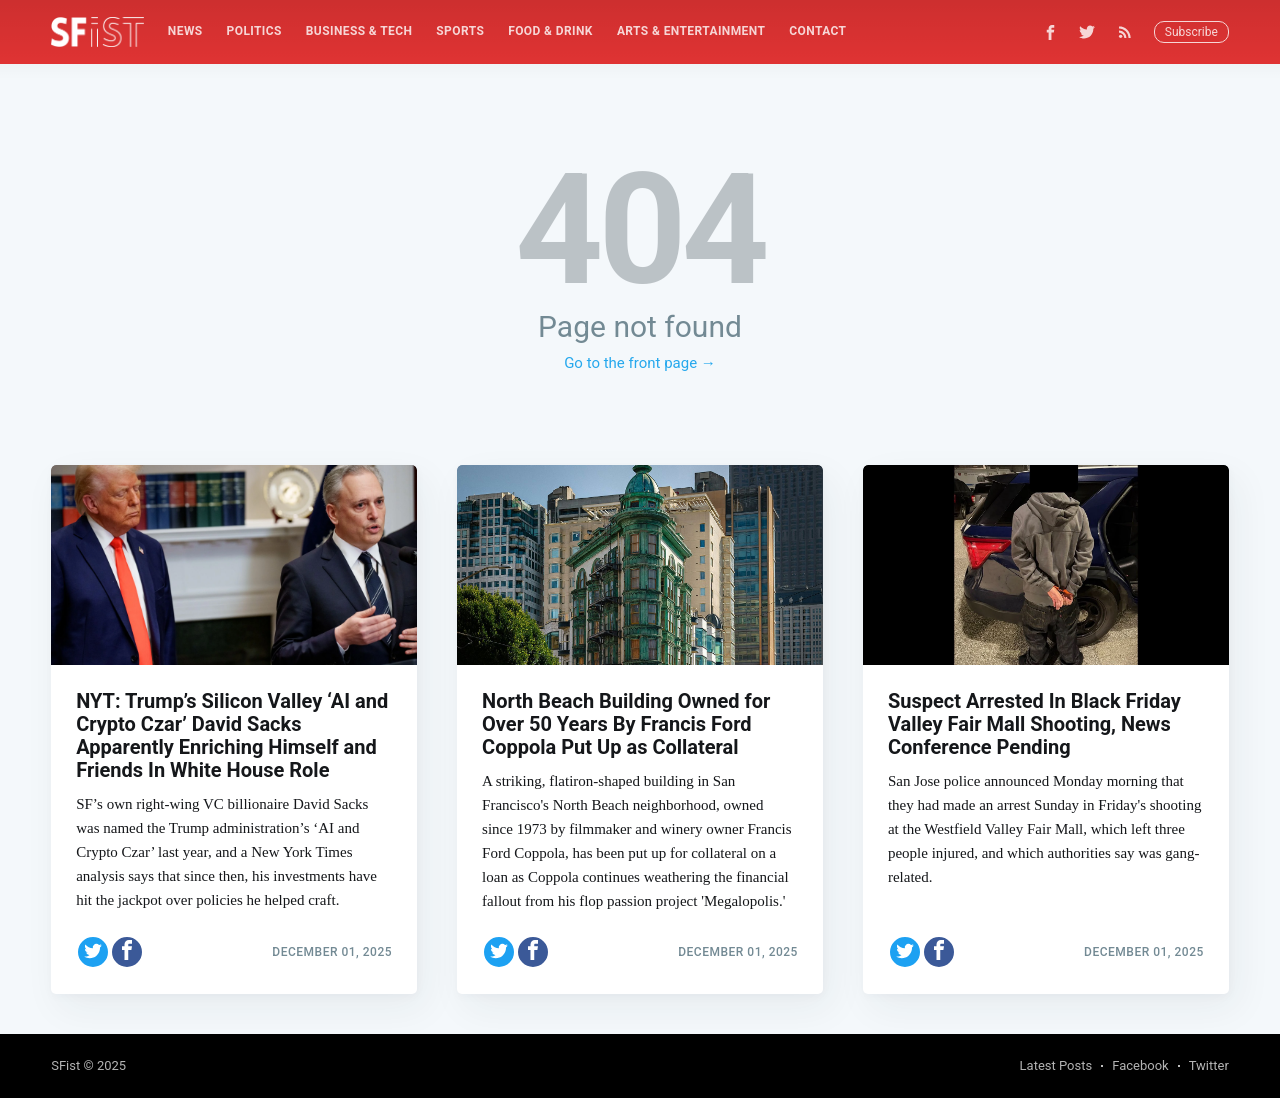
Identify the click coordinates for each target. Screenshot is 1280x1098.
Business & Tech (359, 31)
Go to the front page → (640, 363)
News (185, 31)
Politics (254, 31)
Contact (817, 31)
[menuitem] (185, 31)
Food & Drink (550, 31)
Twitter (1209, 1065)
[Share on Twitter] (93, 952)
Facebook (1140, 1065)
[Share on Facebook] (127, 952)
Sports (460, 31)
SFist (65, 1065)
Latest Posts (1056, 1065)
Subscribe (1191, 32)
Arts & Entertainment (691, 31)
